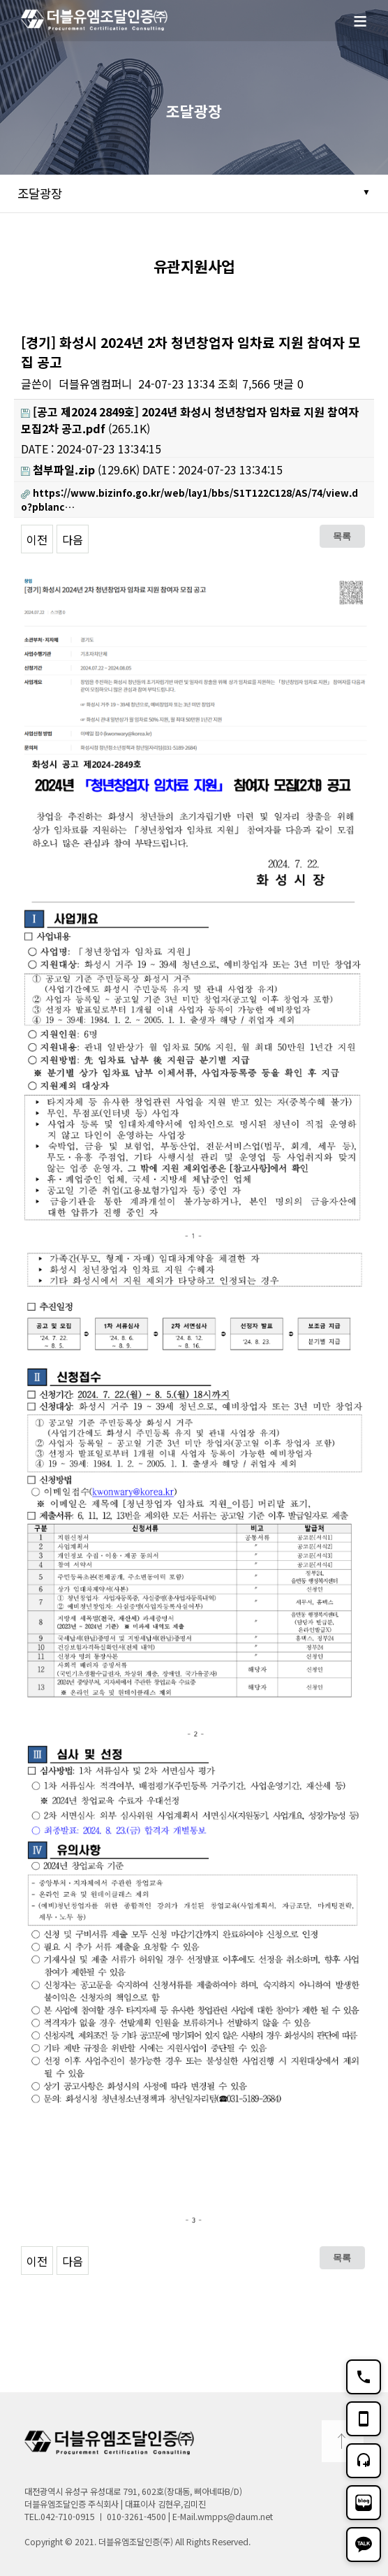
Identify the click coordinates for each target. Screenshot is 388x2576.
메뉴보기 (367, 28)
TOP (343, 2441)
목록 (342, 535)
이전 (37, 539)
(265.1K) (190, 420)
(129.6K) (80, 469)
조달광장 (39, 193)
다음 (72, 539)
